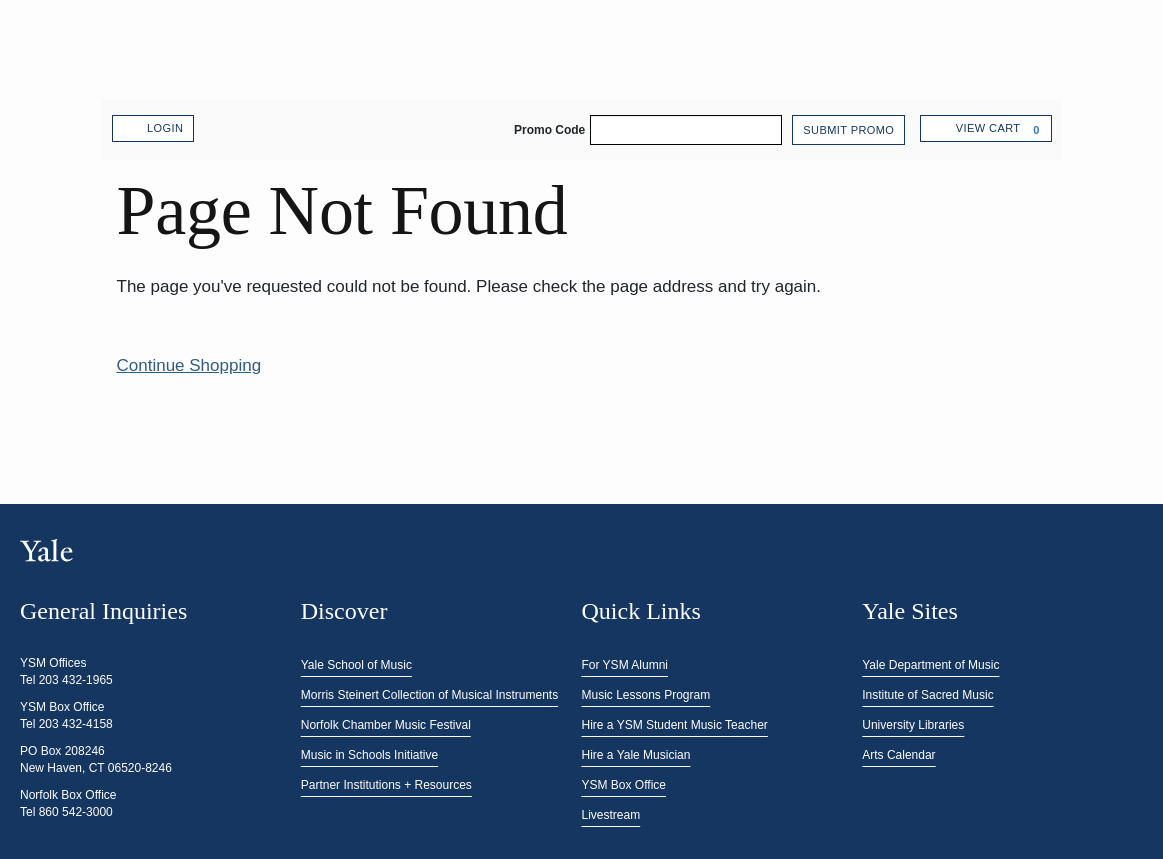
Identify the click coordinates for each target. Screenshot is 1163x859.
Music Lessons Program (646, 695)
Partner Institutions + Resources (386, 785)
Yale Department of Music (930, 665)
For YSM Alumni (625, 665)
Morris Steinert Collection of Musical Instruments (429, 695)
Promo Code (549, 130)
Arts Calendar (898, 755)
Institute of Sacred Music (927, 695)
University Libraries (913, 725)
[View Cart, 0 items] (985, 128)
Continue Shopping (189, 365)
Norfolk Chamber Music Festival (386, 725)
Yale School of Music (356, 665)
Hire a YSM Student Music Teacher (675, 725)
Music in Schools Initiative (369, 755)
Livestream (611, 815)
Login (153, 129)
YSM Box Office (624, 785)
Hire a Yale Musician (636, 755)
